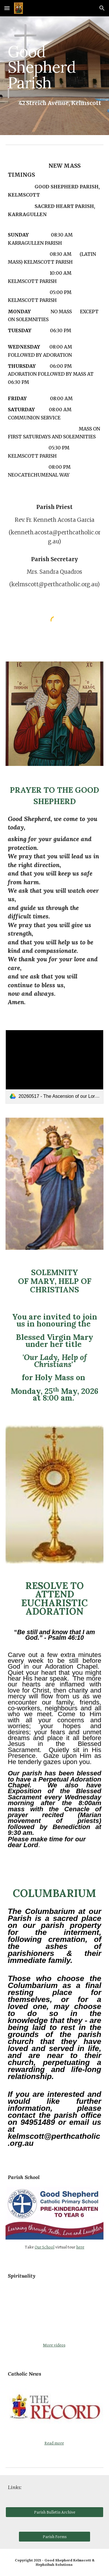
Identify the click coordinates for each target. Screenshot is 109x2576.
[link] (55, 1067)
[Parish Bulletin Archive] (54, 2512)
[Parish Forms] (54, 2536)
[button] (7, 8)
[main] (55, 67)
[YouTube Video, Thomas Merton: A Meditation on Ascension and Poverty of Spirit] (55, 2310)
